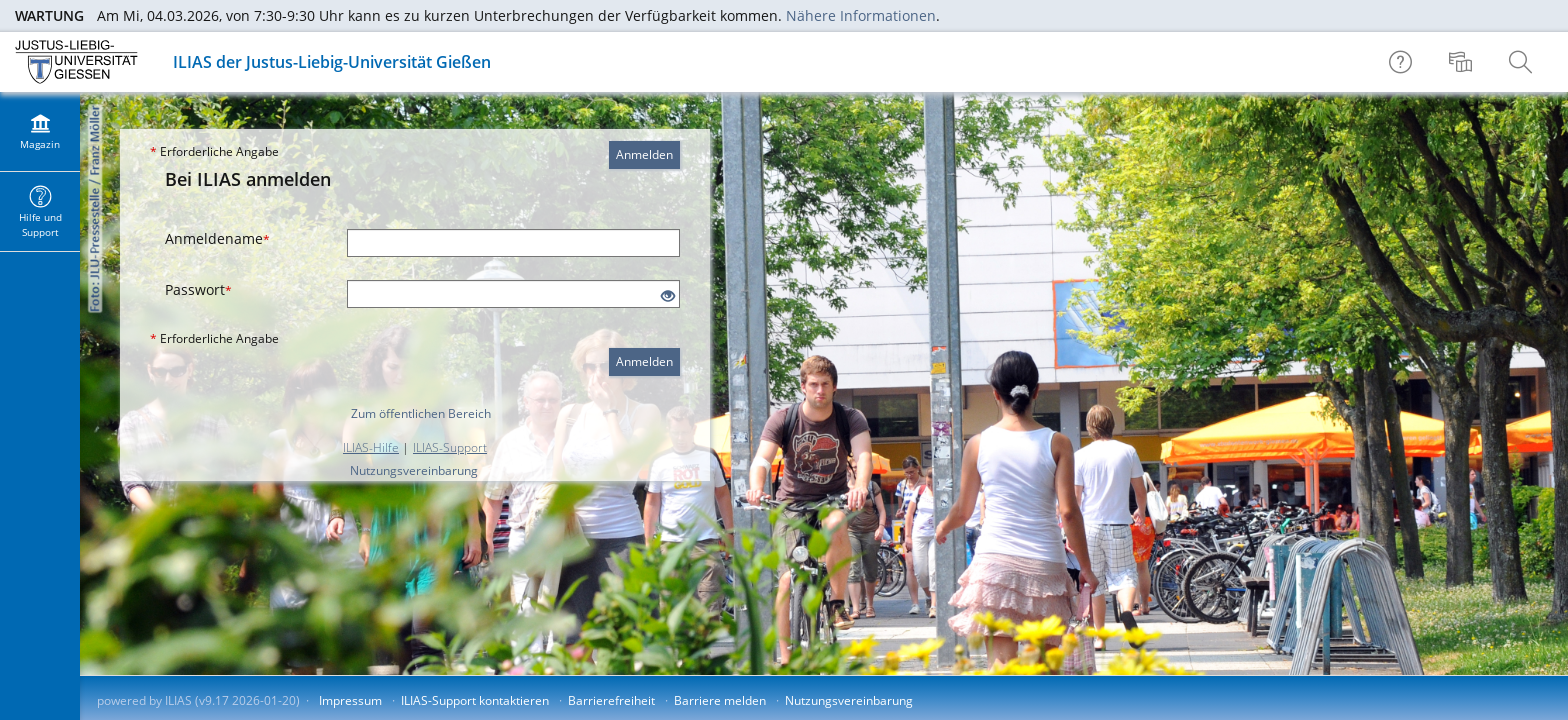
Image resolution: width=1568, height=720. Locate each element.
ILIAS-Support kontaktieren (475, 700)
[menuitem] (1463, 62)
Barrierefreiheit (611, 700)
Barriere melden (720, 700)
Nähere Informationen (861, 15)
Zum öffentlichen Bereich (421, 413)
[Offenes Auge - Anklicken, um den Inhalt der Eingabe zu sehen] (668, 296)
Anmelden (644, 154)
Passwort (198, 289)
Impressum (350, 700)
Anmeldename (217, 238)
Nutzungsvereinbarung (414, 470)
